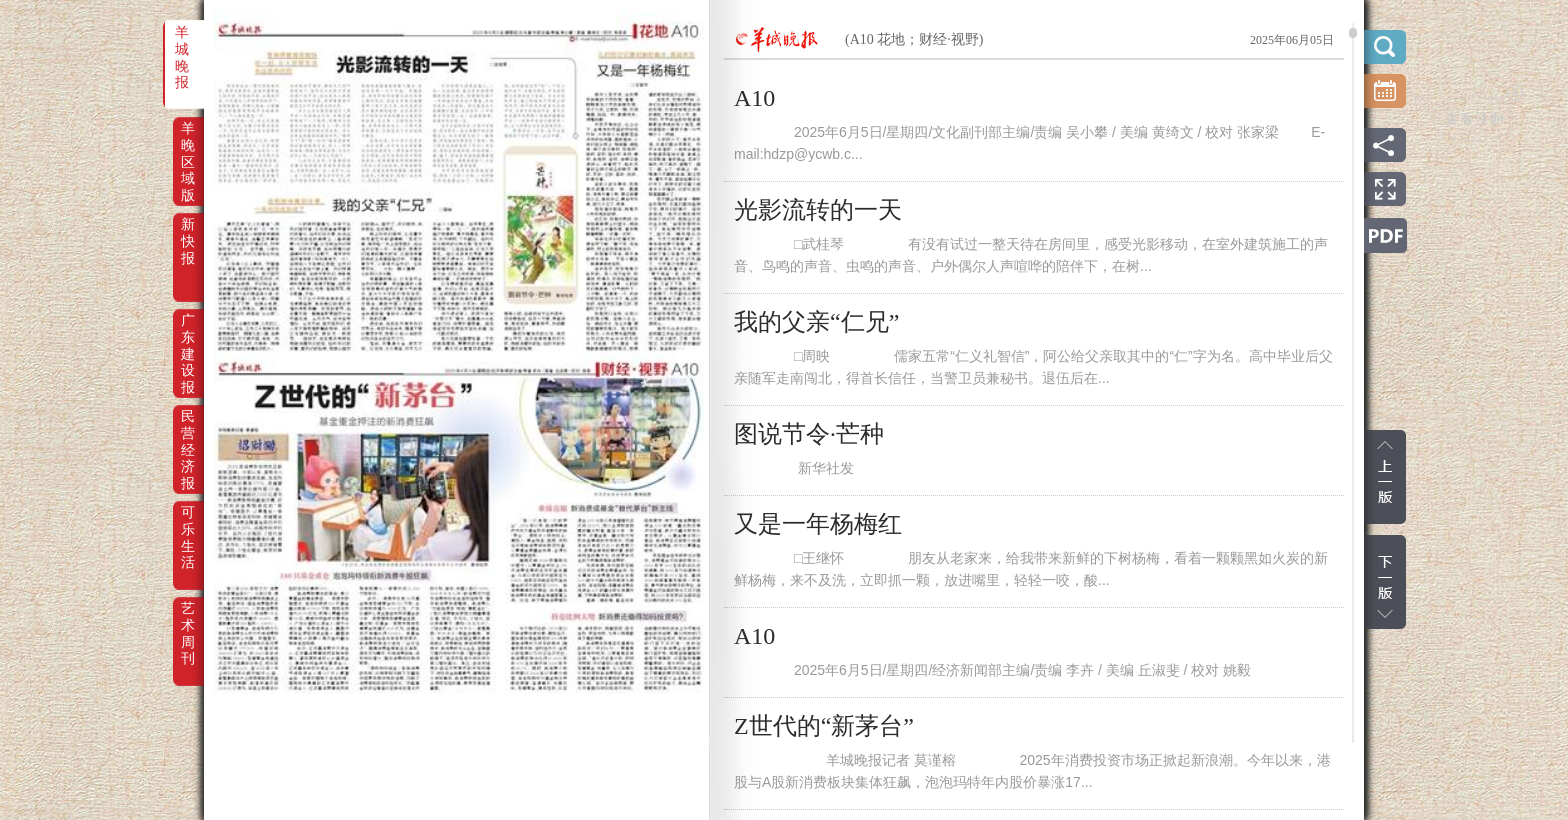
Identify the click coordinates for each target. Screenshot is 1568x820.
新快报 (188, 238)
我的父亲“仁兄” (816, 322)
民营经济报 (188, 430)
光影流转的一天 (818, 210)
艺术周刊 (188, 622)
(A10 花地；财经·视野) (914, 39)
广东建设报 (188, 334)
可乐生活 (188, 526)
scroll (1353, 33)
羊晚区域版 (188, 142)
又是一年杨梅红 (818, 524)
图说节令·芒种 (809, 434)
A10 (754, 98)
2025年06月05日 (1292, 40)
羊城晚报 (182, 46)
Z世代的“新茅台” (824, 726)
